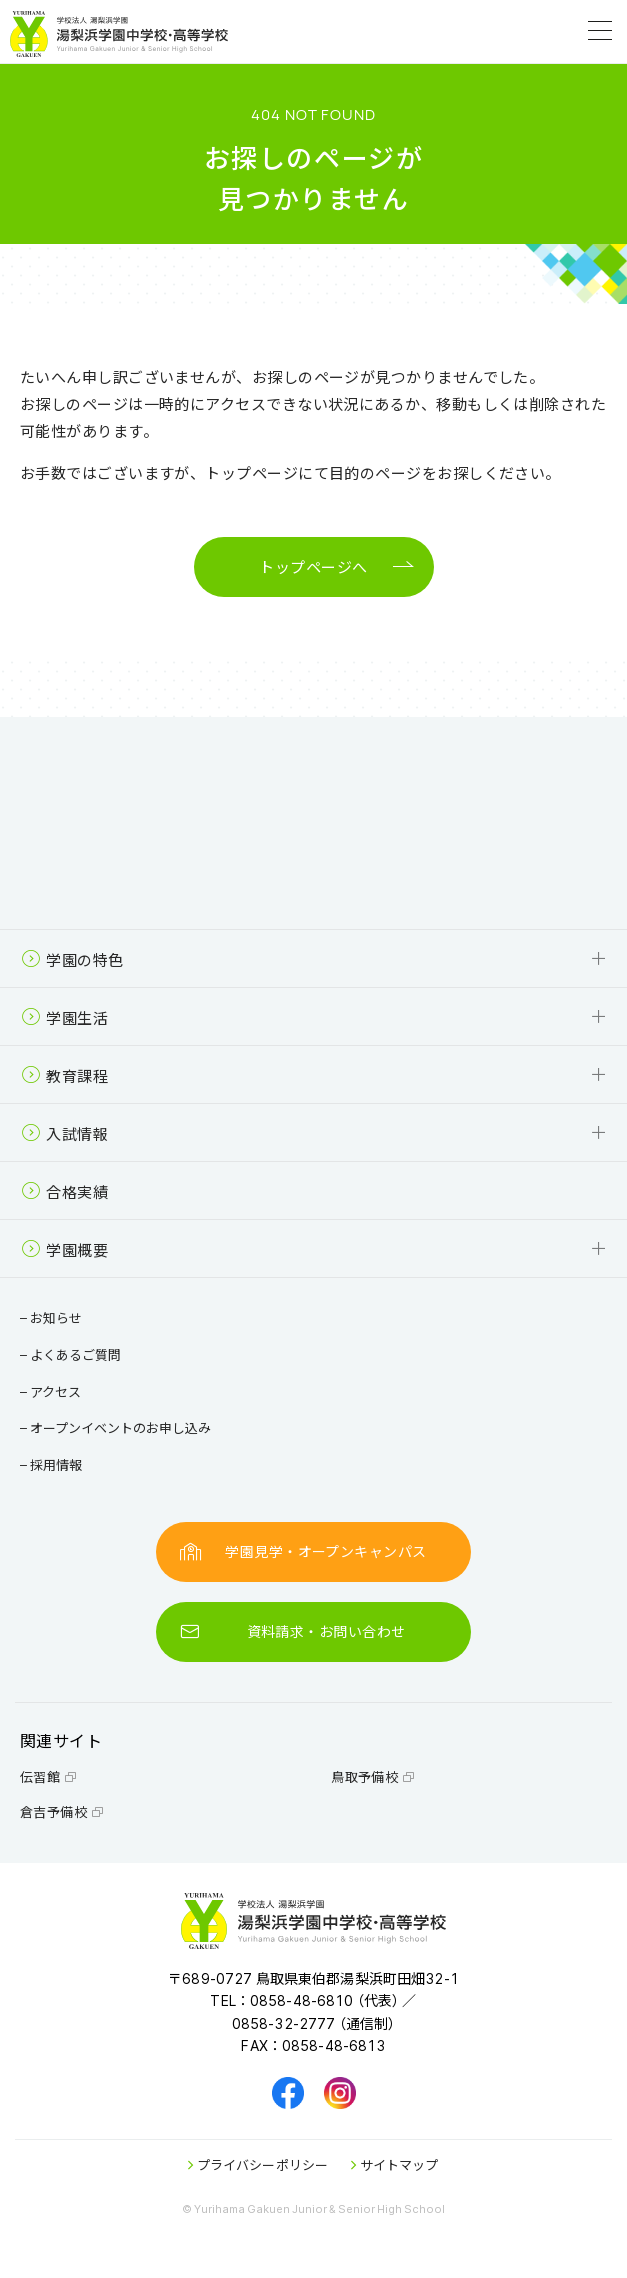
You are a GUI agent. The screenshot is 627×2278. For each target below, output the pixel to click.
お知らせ (53, 1317)
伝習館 (48, 1776)
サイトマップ (394, 2164)
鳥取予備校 (373, 1776)
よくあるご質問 (73, 1354)
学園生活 (64, 1017)
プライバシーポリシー (258, 2164)
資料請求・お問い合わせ (292, 1631)
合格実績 (64, 1191)
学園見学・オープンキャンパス (303, 1551)
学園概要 (64, 1249)
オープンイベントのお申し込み (118, 1427)
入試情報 (64, 1133)
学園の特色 (72, 959)
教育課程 (64, 1075)
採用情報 (53, 1464)
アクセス (53, 1391)
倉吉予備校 (62, 1811)
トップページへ (313, 567)
